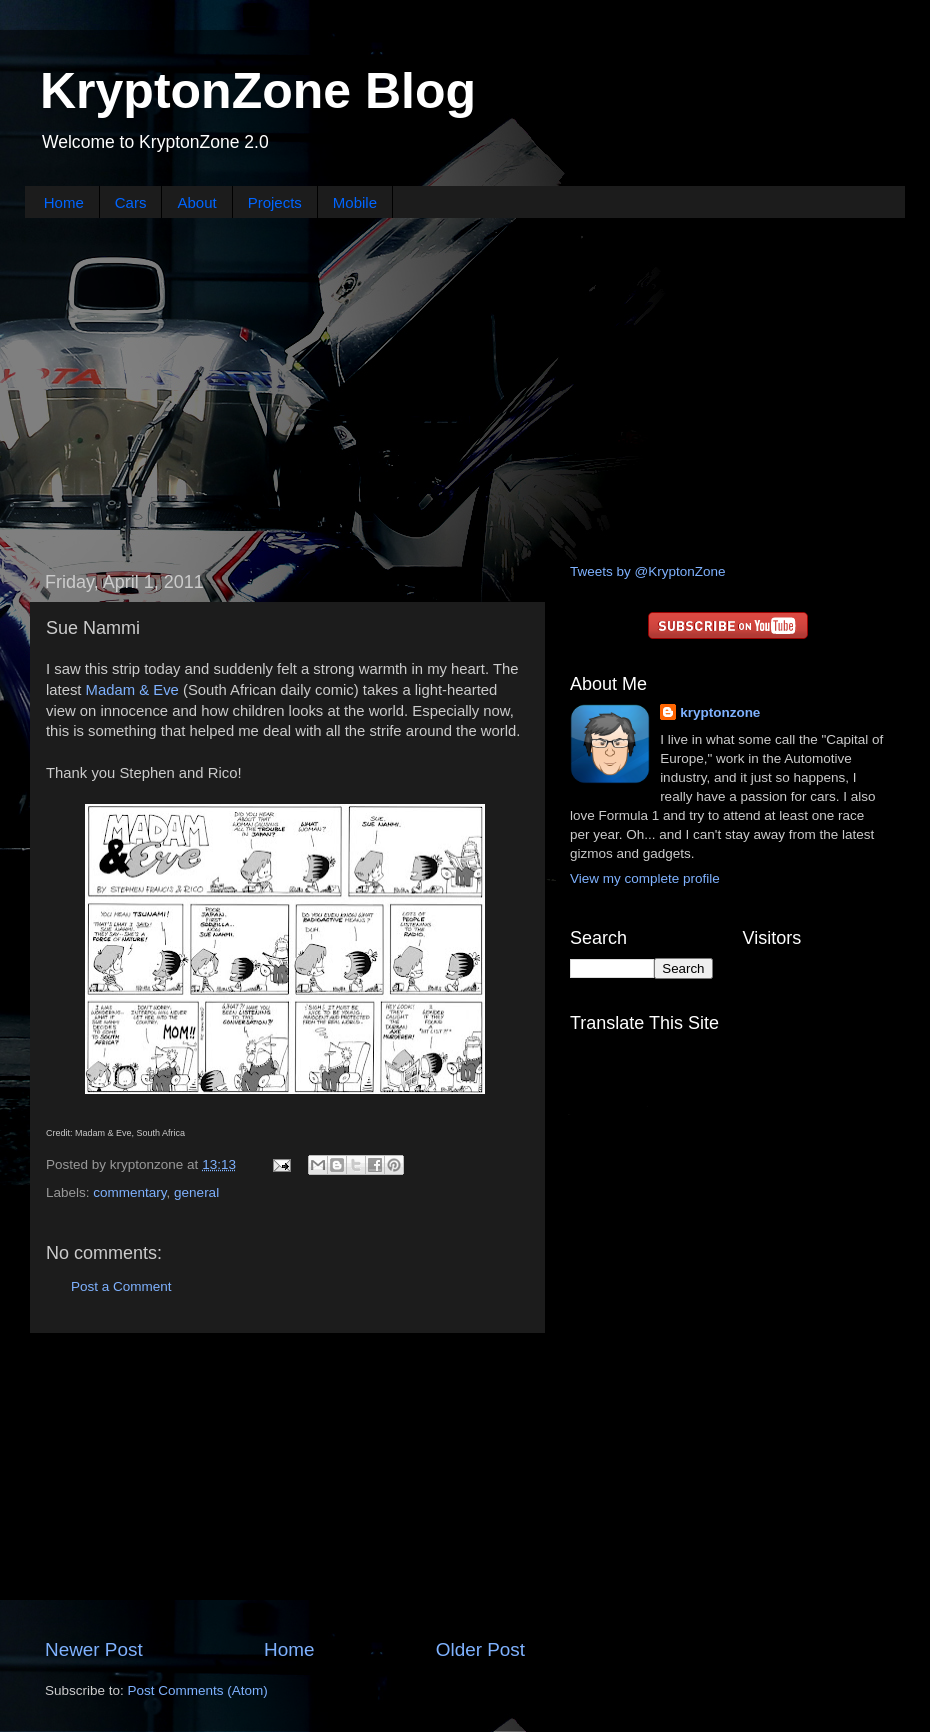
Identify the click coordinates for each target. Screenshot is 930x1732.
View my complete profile (645, 878)
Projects (275, 202)
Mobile (355, 202)
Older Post (480, 1649)
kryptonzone (720, 712)
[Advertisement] (465, 388)
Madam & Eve (132, 690)
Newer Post (94, 1649)
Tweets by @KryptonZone (648, 571)
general (196, 1192)
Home (64, 202)
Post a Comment (121, 1286)
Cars (131, 202)
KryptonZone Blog (258, 91)
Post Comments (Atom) (198, 1690)
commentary (129, 1192)
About (196, 202)
